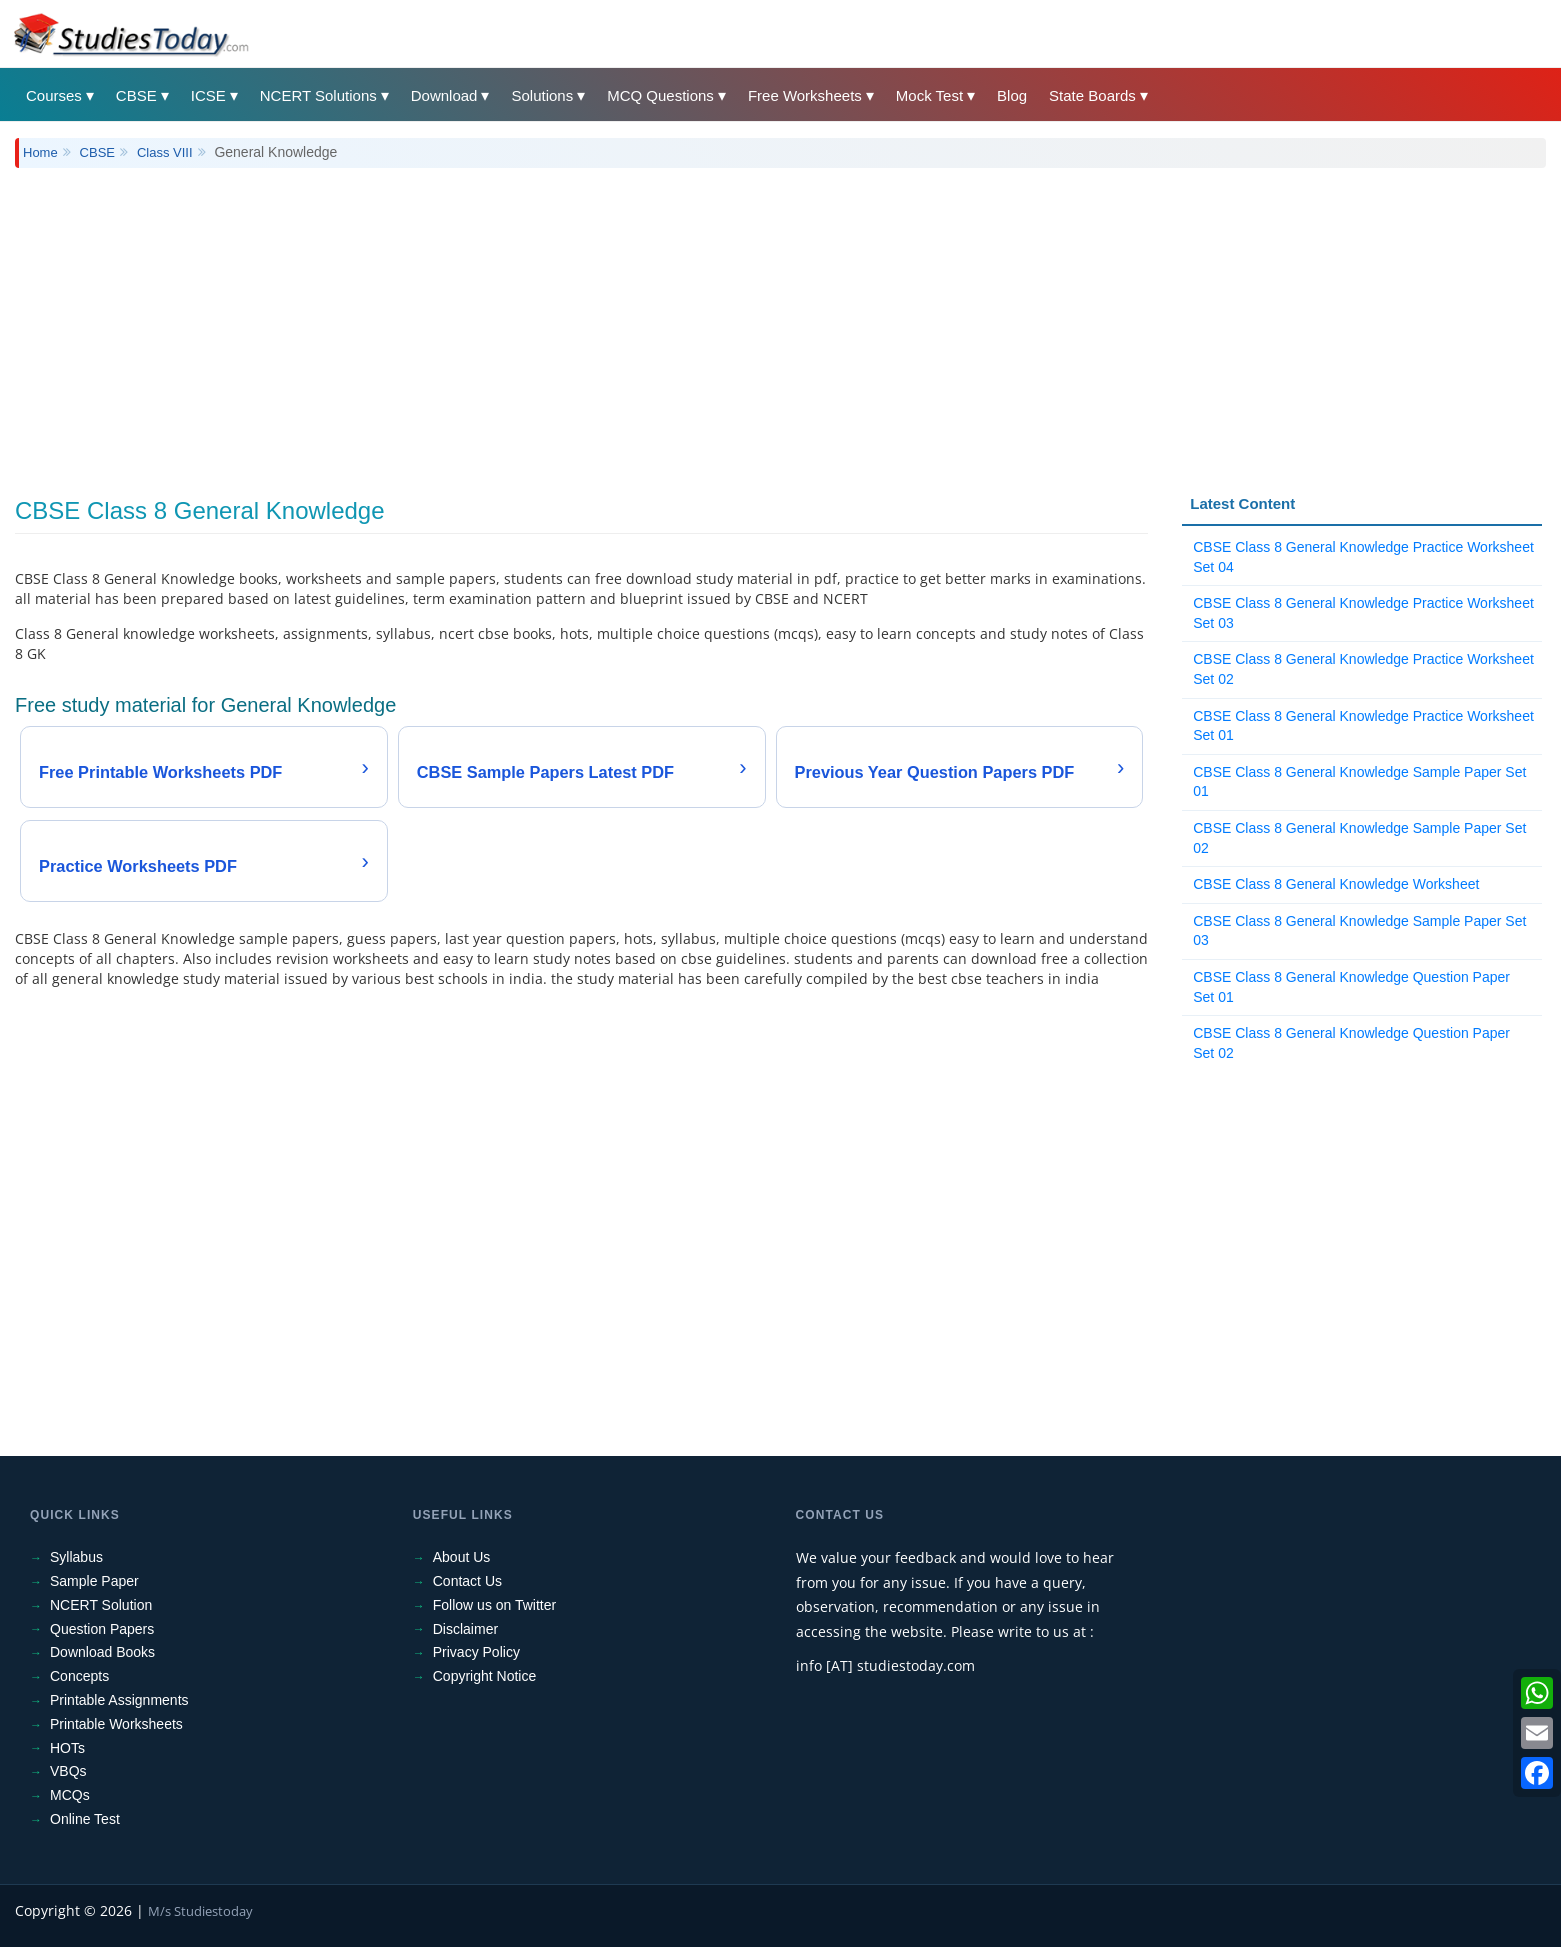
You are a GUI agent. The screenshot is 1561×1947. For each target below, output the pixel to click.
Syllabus (76, 1557)
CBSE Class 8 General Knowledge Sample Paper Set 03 (1359, 931)
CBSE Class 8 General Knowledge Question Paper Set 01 (1351, 987)
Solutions (542, 95)
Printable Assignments (119, 1700)
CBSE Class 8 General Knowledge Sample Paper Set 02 (1359, 838)
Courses (54, 95)
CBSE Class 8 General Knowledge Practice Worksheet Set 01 (1363, 726)
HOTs (67, 1748)
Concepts (79, 1676)
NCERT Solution (101, 1605)
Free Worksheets (805, 95)
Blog (1012, 95)
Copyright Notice (485, 1676)
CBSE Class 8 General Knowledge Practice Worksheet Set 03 (1363, 613)
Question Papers (102, 1629)
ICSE (208, 95)
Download (444, 95)
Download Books (102, 1652)
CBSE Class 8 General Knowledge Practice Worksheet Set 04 (1363, 557)
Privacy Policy (476, 1652)
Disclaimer (465, 1629)
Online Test (85, 1819)
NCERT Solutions (318, 95)
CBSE (136, 95)
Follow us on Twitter (494, 1605)
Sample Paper (94, 1581)
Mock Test (929, 95)
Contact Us (467, 1581)
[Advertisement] (615, 318)
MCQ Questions (660, 95)
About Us (462, 1557)
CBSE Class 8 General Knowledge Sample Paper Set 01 (1359, 782)
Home (40, 152)
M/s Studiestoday (200, 1911)
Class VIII (165, 152)
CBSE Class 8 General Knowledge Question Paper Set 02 (1351, 1043)
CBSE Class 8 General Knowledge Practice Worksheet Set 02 (1363, 669)
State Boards (1092, 95)
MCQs (70, 1795)
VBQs (68, 1771)
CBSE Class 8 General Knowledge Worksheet (1336, 884)
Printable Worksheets (116, 1724)
